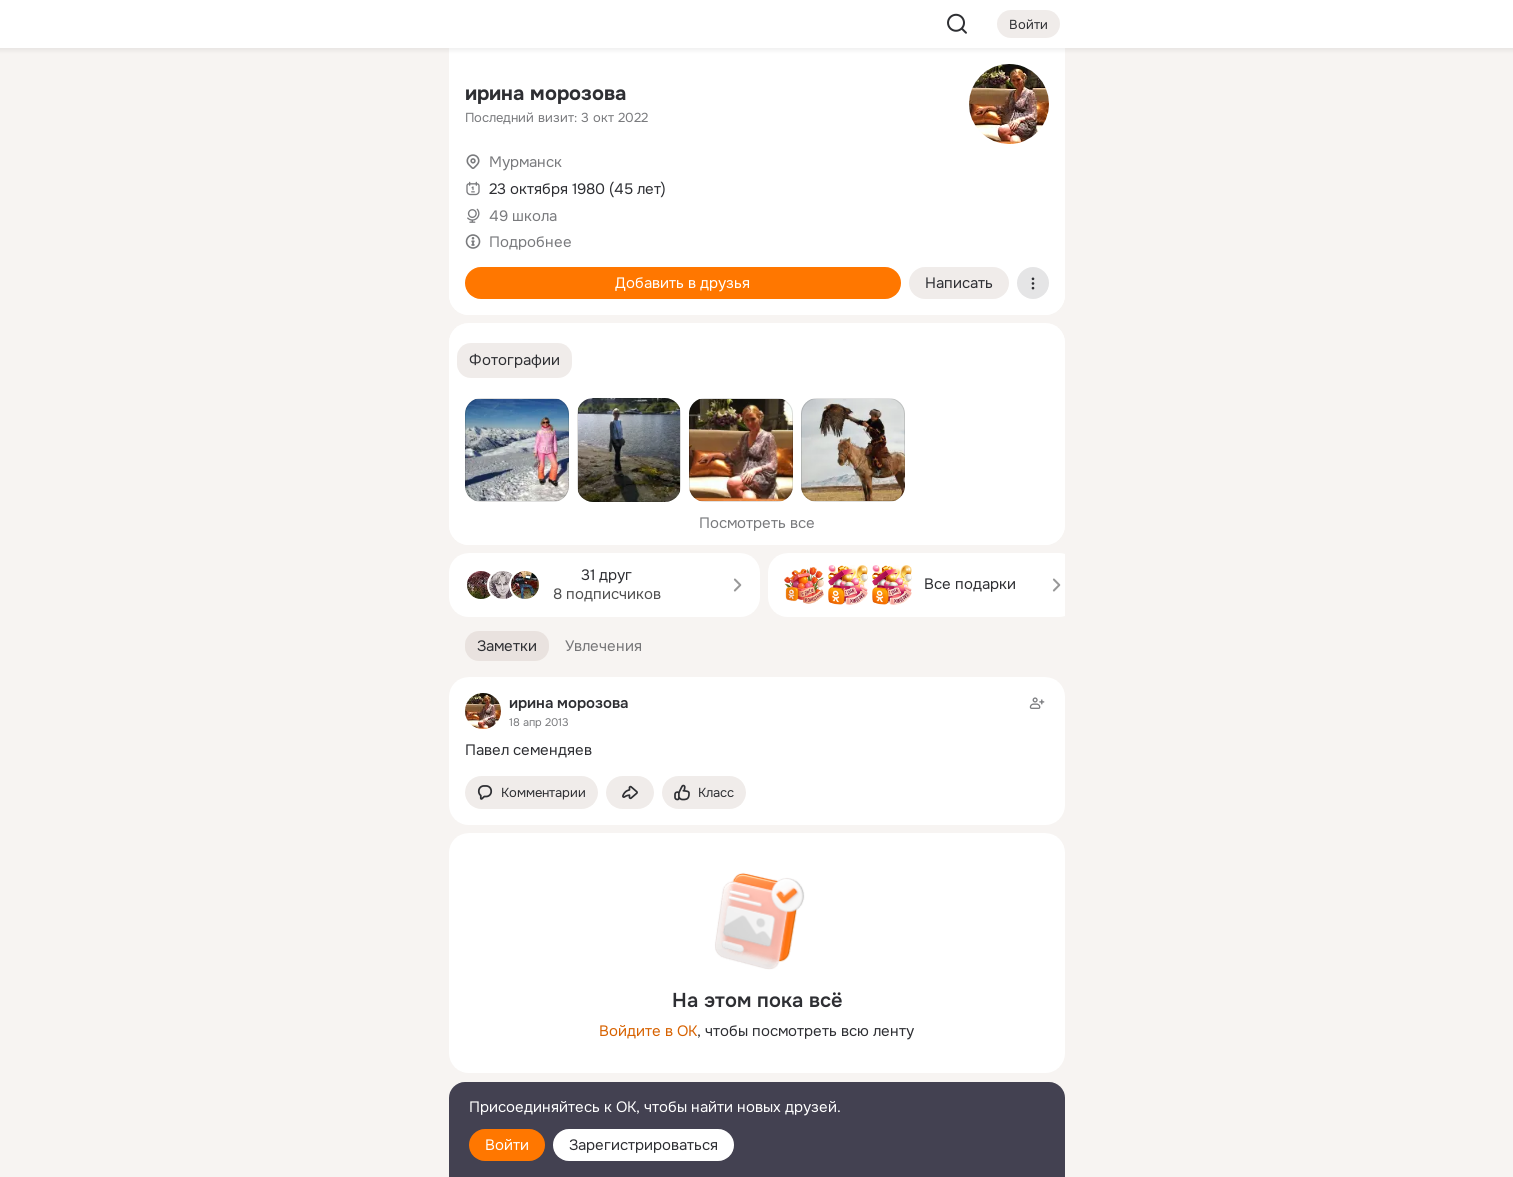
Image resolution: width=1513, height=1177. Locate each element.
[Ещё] (301, 1022)
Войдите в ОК (648, 1031)
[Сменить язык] (301, 1065)
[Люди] (300, 184)
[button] (514, 360)
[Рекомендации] (300, 360)
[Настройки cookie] (301, 1150)
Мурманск (525, 162)
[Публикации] (213, 184)
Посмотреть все (757, 523)
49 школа (523, 216)
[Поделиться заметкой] (630, 792)
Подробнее (530, 242)
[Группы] (388, 96)
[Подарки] (213, 272)
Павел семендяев (528, 750)
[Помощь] (213, 360)
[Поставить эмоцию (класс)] (704, 792)
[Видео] (388, 184)
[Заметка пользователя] (757, 726)
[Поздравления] (300, 272)
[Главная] (213, 96)
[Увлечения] (300, 96)
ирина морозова (545, 93)
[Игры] (388, 272)
